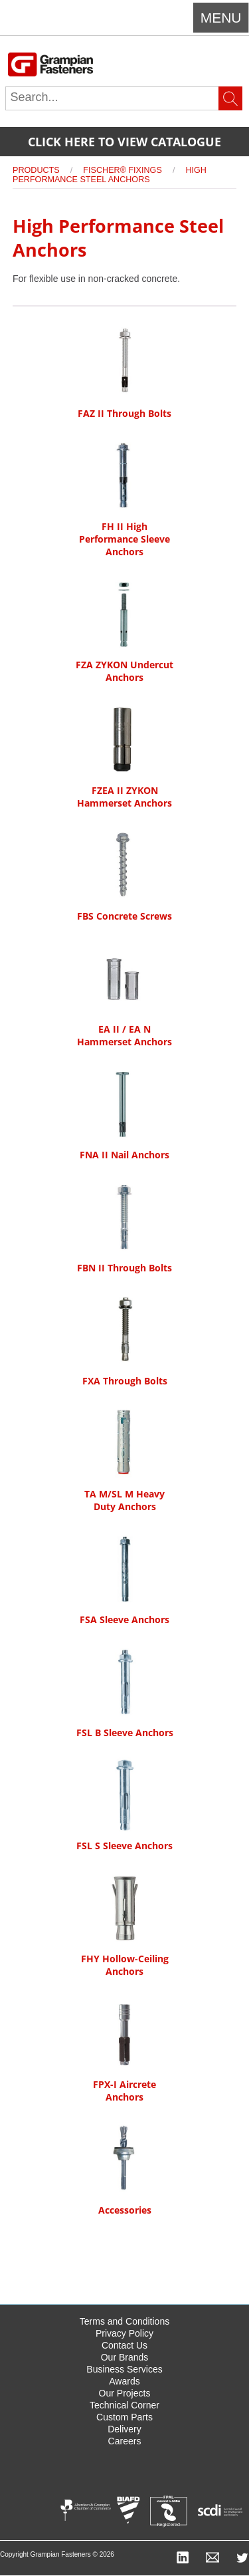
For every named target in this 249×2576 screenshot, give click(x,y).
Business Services (124, 2369)
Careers (124, 2441)
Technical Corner (124, 2405)
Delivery (124, 2429)
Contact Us (124, 2345)
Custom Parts (124, 2417)
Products (36, 170)
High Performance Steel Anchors (110, 175)
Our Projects (125, 2393)
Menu (221, 17)
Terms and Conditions (124, 2321)
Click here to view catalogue (124, 142)
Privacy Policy (124, 2333)
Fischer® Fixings (122, 170)
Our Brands (125, 2357)
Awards (124, 2381)
